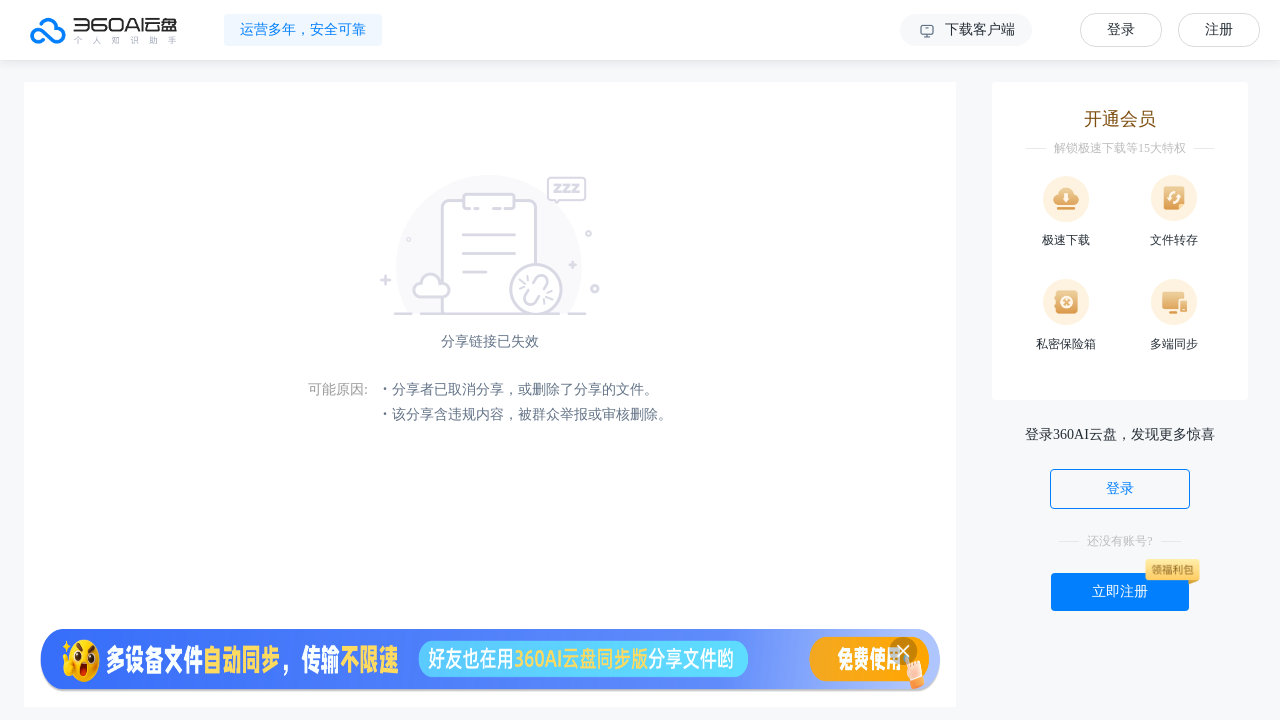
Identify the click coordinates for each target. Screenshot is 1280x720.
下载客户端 (966, 31)
